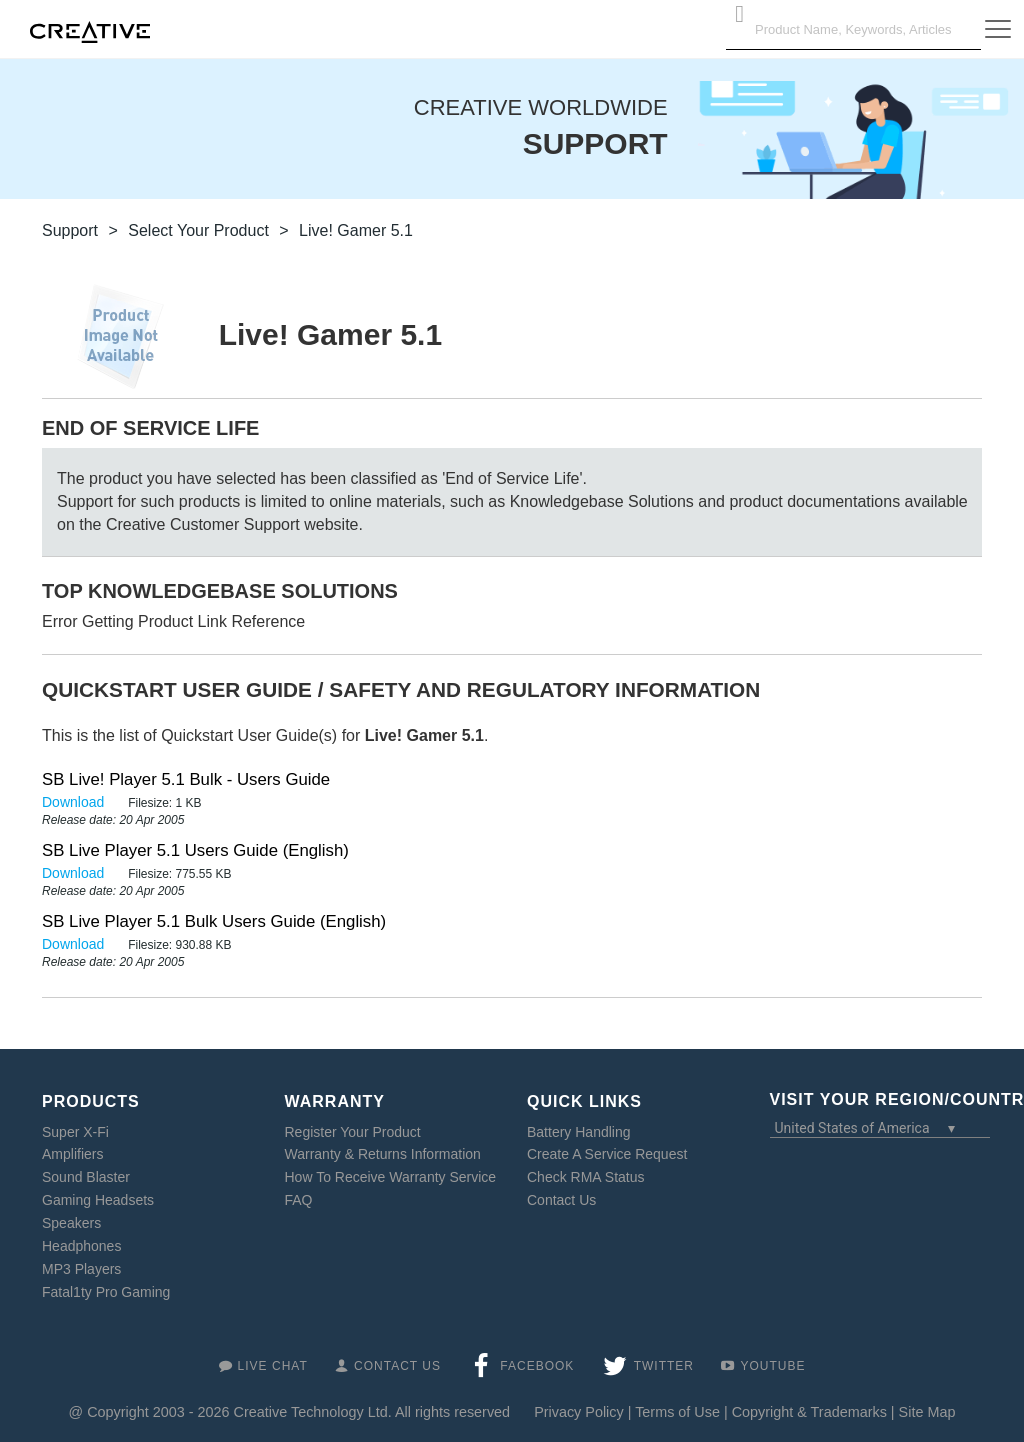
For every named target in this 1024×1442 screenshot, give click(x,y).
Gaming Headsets (98, 1200)
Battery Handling (579, 1132)
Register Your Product (353, 1132)
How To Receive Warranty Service (391, 1177)
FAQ (299, 1200)
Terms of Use (677, 1412)
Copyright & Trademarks (809, 1412)
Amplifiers (72, 1154)
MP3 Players (81, 1269)
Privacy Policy (579, 1412)
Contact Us (561, 1200)
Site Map (927, 1412)
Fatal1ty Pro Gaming (106, 1292)
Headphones (81, 1246)
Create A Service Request (607, 1154)
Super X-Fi (75, 1132)
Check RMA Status (586, 1177)
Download (75, 802)
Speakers (71, 1223)
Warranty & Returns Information (383, 1154)
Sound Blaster (86, 1177)
